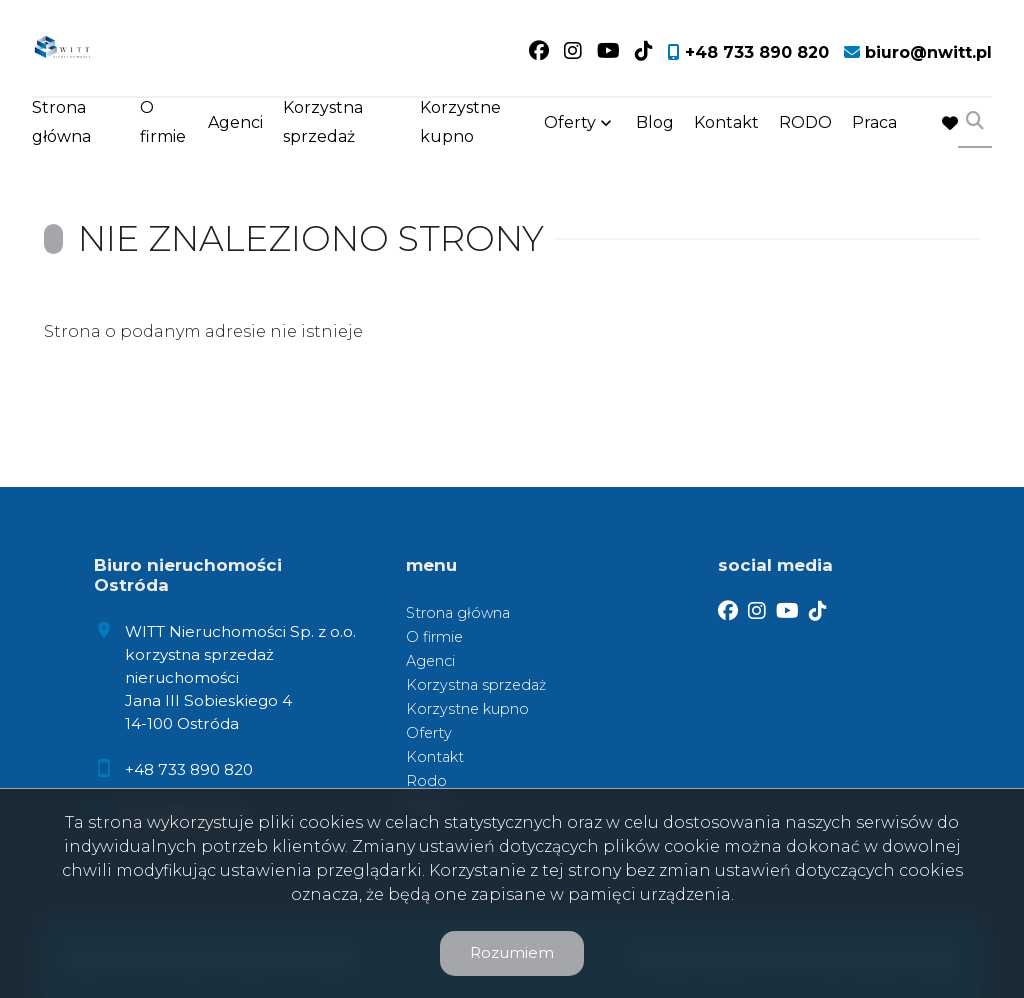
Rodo (426, 781)
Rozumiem (512, 952)
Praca (874, 122)
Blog (655, 122)
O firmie (163, 122)
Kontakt (726, 122)
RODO (805, 122)
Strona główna (61, 122)
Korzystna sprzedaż (323, 122)
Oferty (570, 122)
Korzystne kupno (460, 122)
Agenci (235, 122)
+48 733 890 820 (189, 769)
